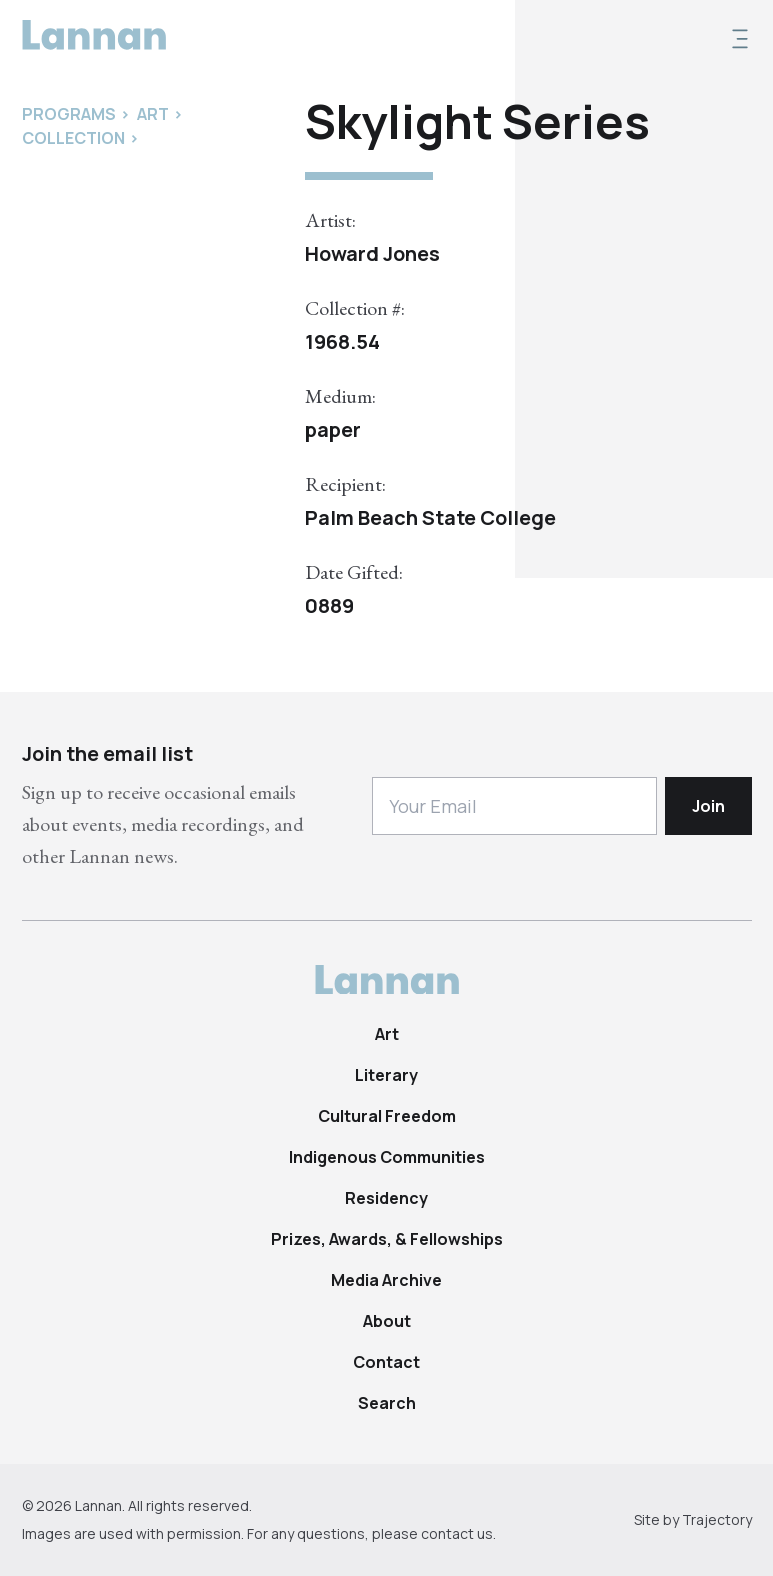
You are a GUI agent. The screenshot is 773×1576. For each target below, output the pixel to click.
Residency (386, 1198)
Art (387, 1034)
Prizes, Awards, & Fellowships (387, 1239)
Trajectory (717, 1519)
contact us (457, 1533)
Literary (386, 1075)
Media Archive (386, 1280)
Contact (386, 1362)
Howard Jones (372, 253)
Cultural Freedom (387, 1116)
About (387, 1321)
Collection (73, 138)
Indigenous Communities (387, 1157)
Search (387, 1403)
